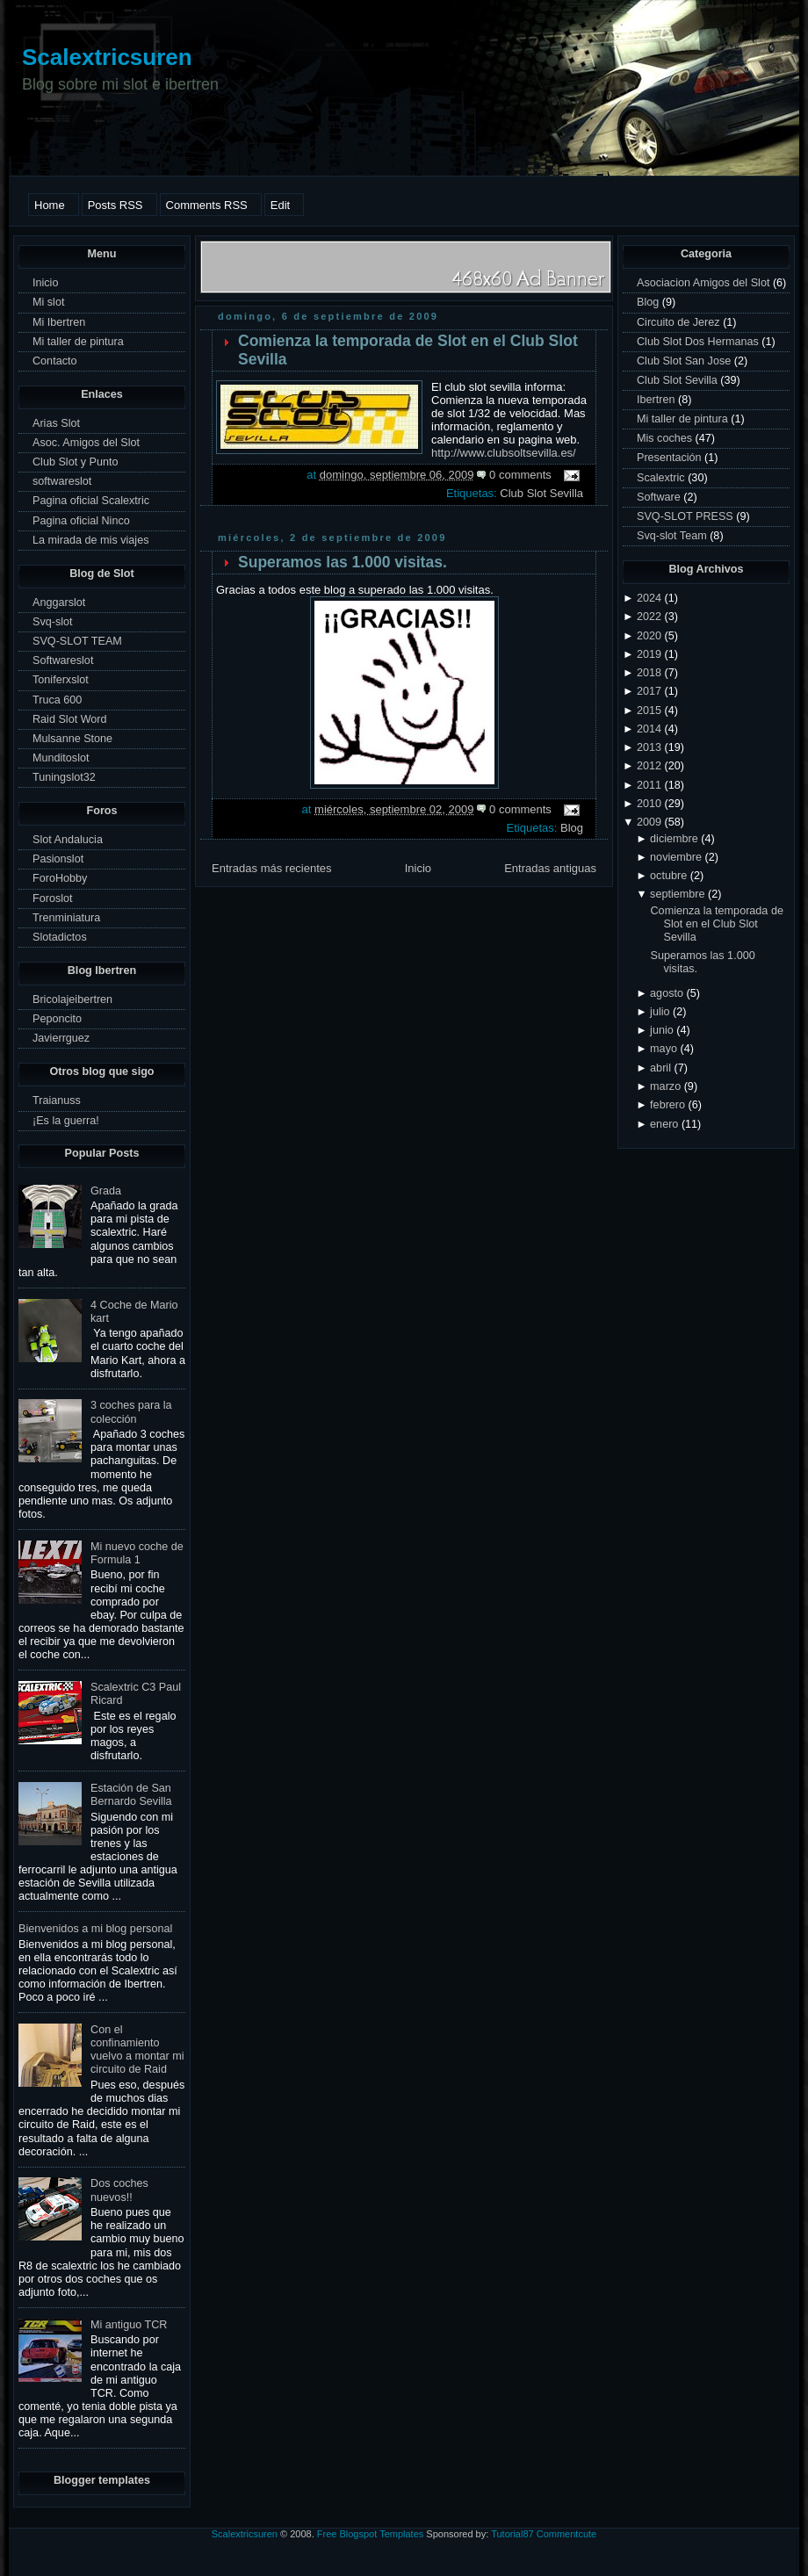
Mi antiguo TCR (128, 2325)
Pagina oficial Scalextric (90, 500)
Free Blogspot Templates (370, 2534)
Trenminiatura (66, 918)
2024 (649, 598)
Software (660, 497)
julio (659, 1012)
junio (662, 1030)
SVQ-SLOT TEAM (77, 641)
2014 (649, 729)
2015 (649, 710)
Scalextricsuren (107, 57)
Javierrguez (61, 1038)
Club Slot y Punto (75, 462)
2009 (649, 822)
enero (664, 1124)
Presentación (670, 457)
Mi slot (48, 302)
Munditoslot (60, 758)
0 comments (520, 474)
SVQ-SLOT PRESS (686, 516)
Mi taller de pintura (78, 342)
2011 (649, 785)
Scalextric (662, 478)
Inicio (45, 283)
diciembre (674, 839)
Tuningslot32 (64, 777)
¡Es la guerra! (65, 1121)
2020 (649, 636)
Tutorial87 (512, 2534)
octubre (668, 875)
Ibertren (657, 399)
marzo (665, 1086)
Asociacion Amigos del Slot (705, 283)
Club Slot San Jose (685, 361)
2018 (649, 673)
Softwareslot (62, 660)
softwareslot (61, 481)
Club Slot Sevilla (541, 493)
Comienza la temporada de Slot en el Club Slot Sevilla (717, 924)
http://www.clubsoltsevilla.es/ (503, 452)
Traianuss (56, 1100)
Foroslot (52, 898)
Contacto (54, 361)
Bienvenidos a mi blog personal (95, 1929)
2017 (649, 691)
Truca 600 (57, 700)
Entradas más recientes (272, 868)
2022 (649, 616)
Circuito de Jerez (680, 322)
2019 (649, 654)
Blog (571, 827)
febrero (667, 1105)
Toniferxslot (60, 680)
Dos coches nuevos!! (119, 2190)
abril (660, 1068)
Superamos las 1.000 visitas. (342, 562)
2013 (649, 747)
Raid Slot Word (69, 719)
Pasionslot (57, 859)
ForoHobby (59, 878)
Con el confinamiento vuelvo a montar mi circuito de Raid (137, 2049)
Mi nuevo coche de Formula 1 (137, 1553)
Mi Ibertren (58, 322)
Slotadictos (59, 937)
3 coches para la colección (131, 1412)
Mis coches (666, 438)
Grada (105, 1191)
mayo (663, 1049)
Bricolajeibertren (72, 999)
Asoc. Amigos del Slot (86, 443)
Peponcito (57, 1019)
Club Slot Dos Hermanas (699, 342)
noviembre (676, 857)
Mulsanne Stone (72, 738)
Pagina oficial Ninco (81, 521)
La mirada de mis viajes (90, 540)
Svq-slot (52, 622)
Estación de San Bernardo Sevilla (131, 1795)
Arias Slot (56, 423)
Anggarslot (58, 602)
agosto (666, 993)
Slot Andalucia (67, 839)
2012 (649, 766)
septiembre (677, 894)
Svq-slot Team (673, 536)
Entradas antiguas (550, 868)
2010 (649, 803)
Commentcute (566, 2534)
